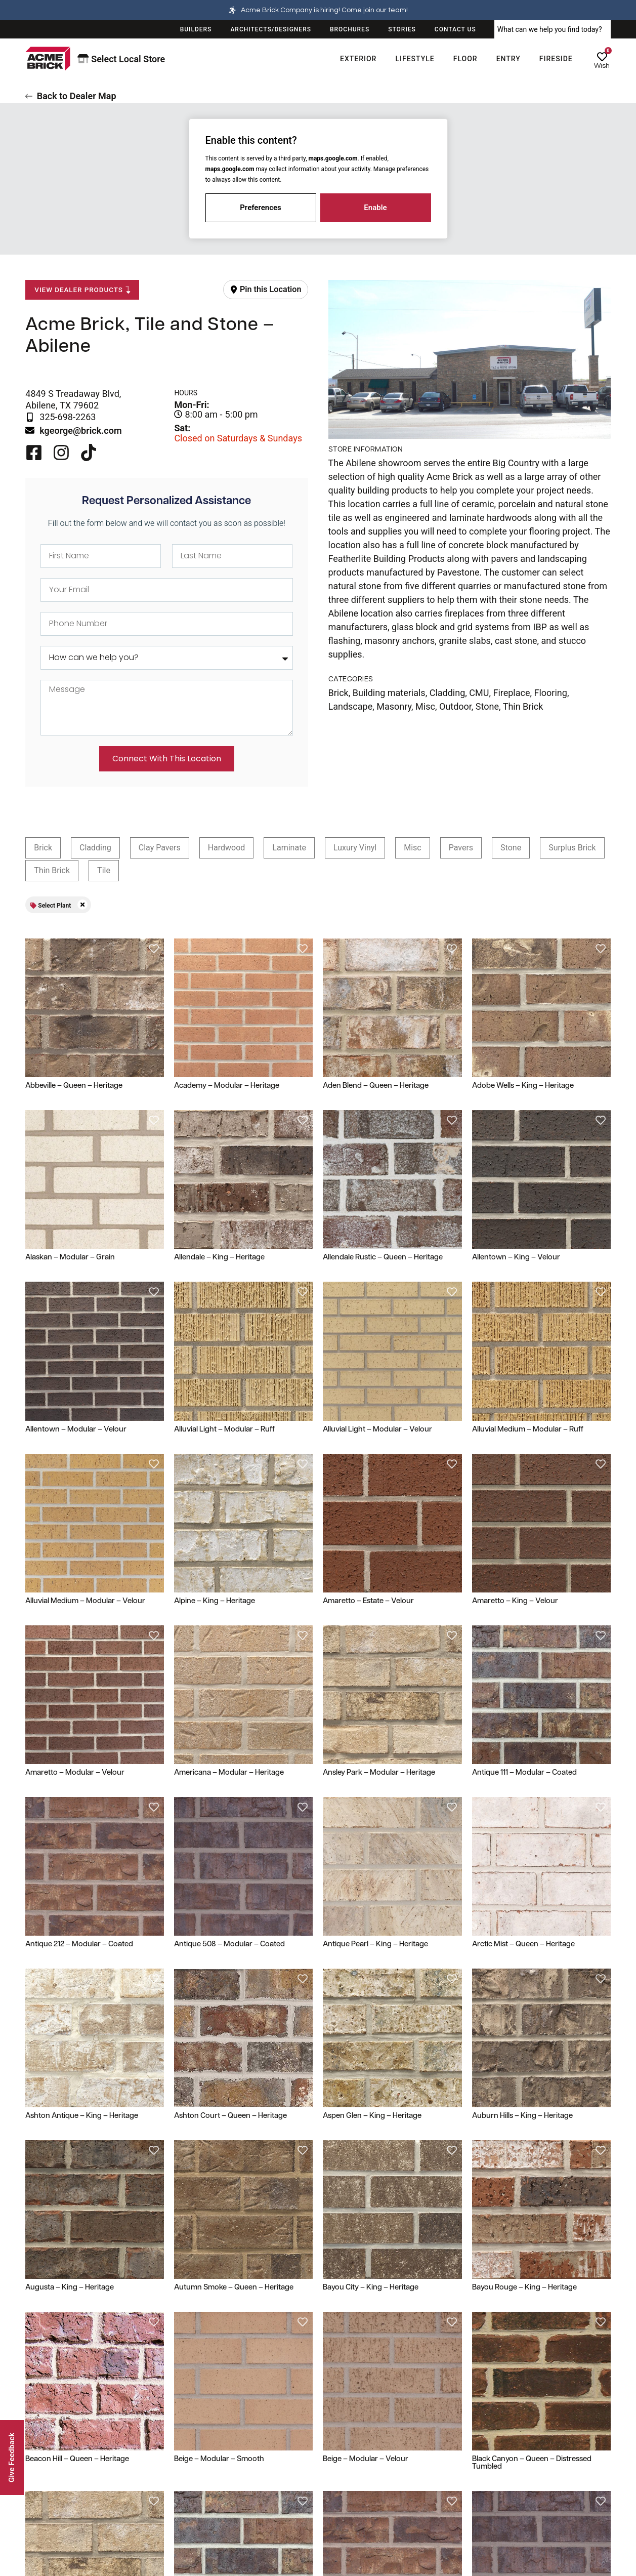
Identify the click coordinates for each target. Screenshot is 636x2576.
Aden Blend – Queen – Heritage (376, 1086)
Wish (602, 65)
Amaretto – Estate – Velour (368, 1601)
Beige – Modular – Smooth (219, 1959)
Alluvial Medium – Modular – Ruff (527, 1430)
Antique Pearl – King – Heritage (375, 1819)
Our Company (504, 2433)
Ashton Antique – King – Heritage (81, 1866)
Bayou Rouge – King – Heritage (524, 1912)
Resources (196, 2433)
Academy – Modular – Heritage (226, 1086)
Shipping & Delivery (57, 2481)
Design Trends (199, 2525)
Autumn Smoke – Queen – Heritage (233, 1912)
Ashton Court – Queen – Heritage (230, 1866)
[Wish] (602, 57)
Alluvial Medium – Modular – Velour (85, 1601)
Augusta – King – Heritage (69, 1912)
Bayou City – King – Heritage (370, 1912)
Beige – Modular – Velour (365, 1959)
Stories (489, 2481)
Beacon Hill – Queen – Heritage (77, 1959)
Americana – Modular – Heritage (229, 1773)
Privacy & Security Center (67, 2525)
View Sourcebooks (206, 2503)
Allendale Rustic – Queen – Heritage (383, 1257)
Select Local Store (121, 59)
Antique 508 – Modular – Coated (229, 1819)
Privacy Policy (350, 2481)
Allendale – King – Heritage (219, 1257)
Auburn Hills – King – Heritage (522, 1866)
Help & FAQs (45, 2503)
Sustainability (500, 2503)
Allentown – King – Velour (516, 1257)
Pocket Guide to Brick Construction (233, 2547)
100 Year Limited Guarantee (70, 2459)
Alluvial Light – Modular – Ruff (224, 1430)
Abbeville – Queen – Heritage (73, 1086)
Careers (490, 2547)
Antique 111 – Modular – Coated (524, 1648)
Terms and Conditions (363, 2525)
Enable (375, 207)
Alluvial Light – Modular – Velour (377, 1430)
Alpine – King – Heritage (214, 1601)
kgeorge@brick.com (80, 430)
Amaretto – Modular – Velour (74, 1773)
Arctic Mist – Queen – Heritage (523, 1819)
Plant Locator (198, 2481)
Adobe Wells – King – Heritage (523, 1086)
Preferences (260, 207)
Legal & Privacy (357, 2433)
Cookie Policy (349, 2503)
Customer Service (59, 2433)
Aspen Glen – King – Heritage (372, 1866)
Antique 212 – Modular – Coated (79, 1819)
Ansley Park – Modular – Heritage (379, 1648)
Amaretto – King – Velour (515, 1601)
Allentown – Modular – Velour (75, 1430)
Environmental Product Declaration (384, 2547)
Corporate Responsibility (518, 2525)
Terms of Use (348, 2459)
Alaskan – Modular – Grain (70, 1257)
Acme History (500, 2459)
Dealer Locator (200, 2459)
